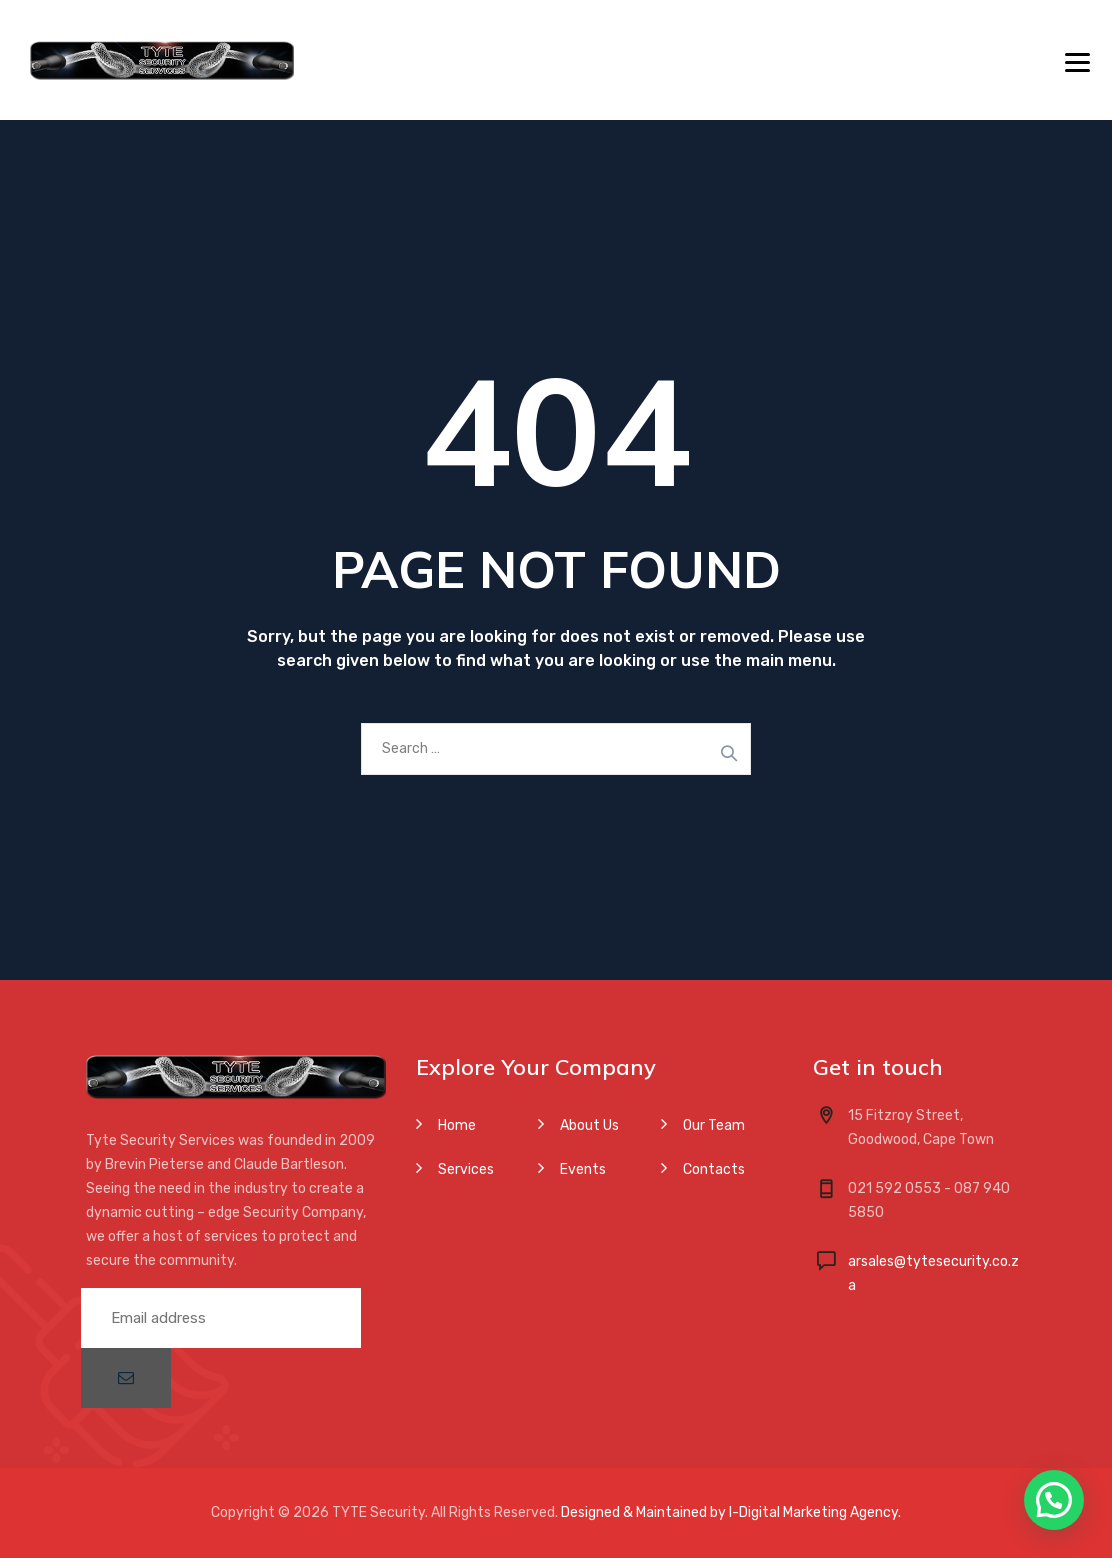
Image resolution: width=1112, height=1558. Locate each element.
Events (583, 1169)
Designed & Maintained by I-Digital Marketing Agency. (731, 1512)
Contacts (714, 1169)
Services (466, 1169)
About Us (589, 1125)
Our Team (714, 1125)
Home (457, 1125)
